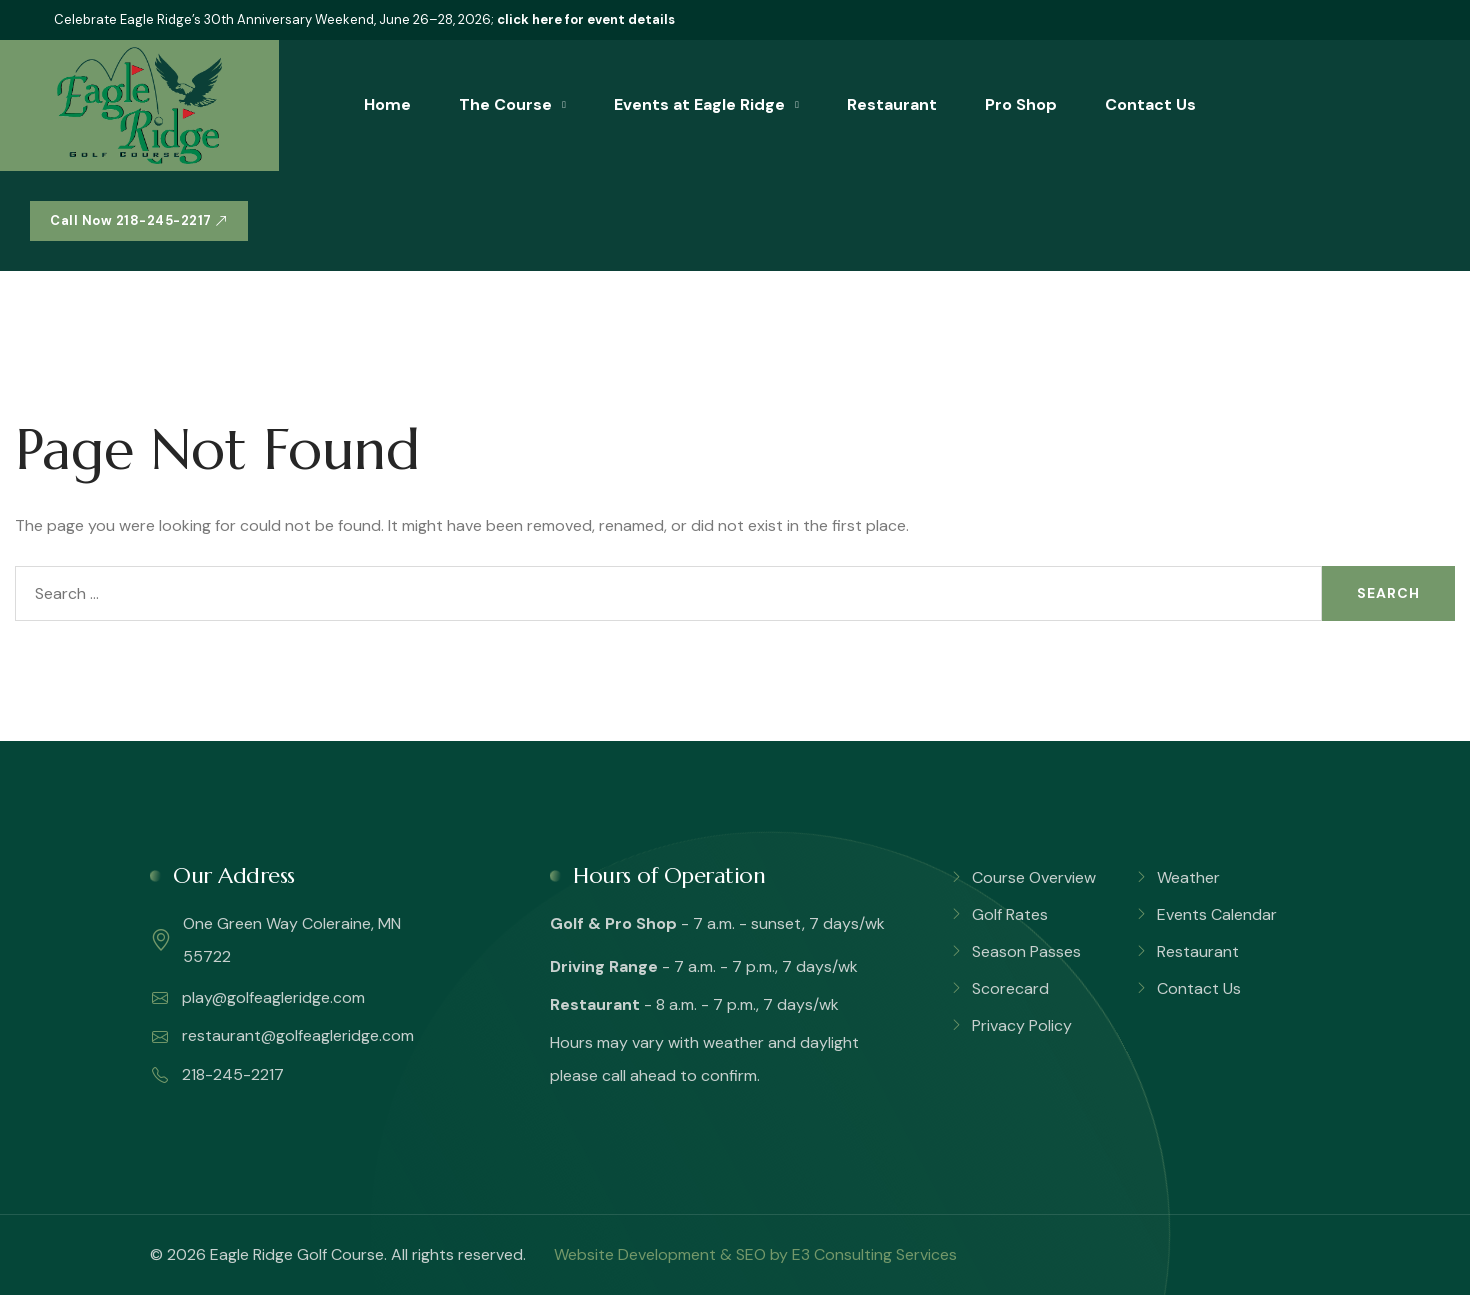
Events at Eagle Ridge (699, 104)
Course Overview (1034, 877)
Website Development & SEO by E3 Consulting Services (755, 1254)
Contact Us (1150, 104)
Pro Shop (1021, 104)
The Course (505, 104)
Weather (1188, 877)
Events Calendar (1217, 914)
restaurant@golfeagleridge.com (283, 1036)
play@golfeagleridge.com (258, 998)
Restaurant (892, 104)
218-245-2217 (218, 1075)
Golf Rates (1010, 914)
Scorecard (1010, 988)
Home (387, 104)
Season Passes (1026, 951)
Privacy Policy (1022, 1025)
